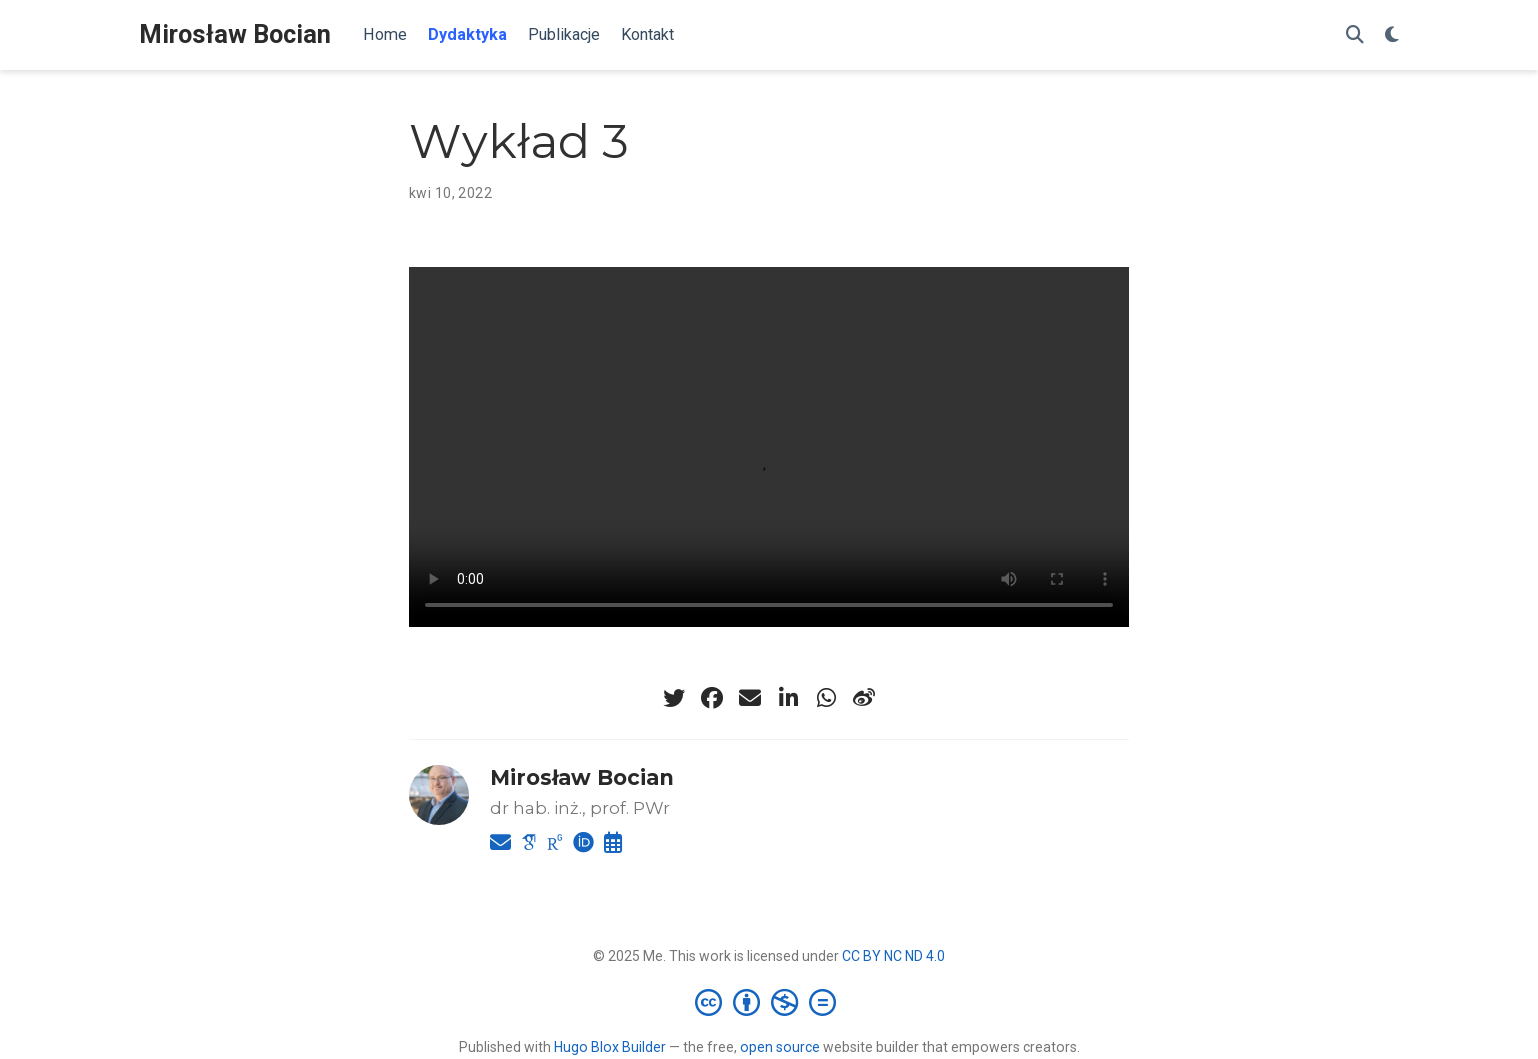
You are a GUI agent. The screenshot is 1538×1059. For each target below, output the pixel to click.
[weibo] (864, 698)
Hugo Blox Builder (610, 1047)
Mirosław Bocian (235, 34)
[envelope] (750, 698)
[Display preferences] (1392, 35)
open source (780, 1047)
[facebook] (712, 698)
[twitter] (674, 698)
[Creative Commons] (769, 1002)
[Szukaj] (1355, 35)
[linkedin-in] (788, 698)
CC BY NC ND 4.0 (893, 956)
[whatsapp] (826, 698)
